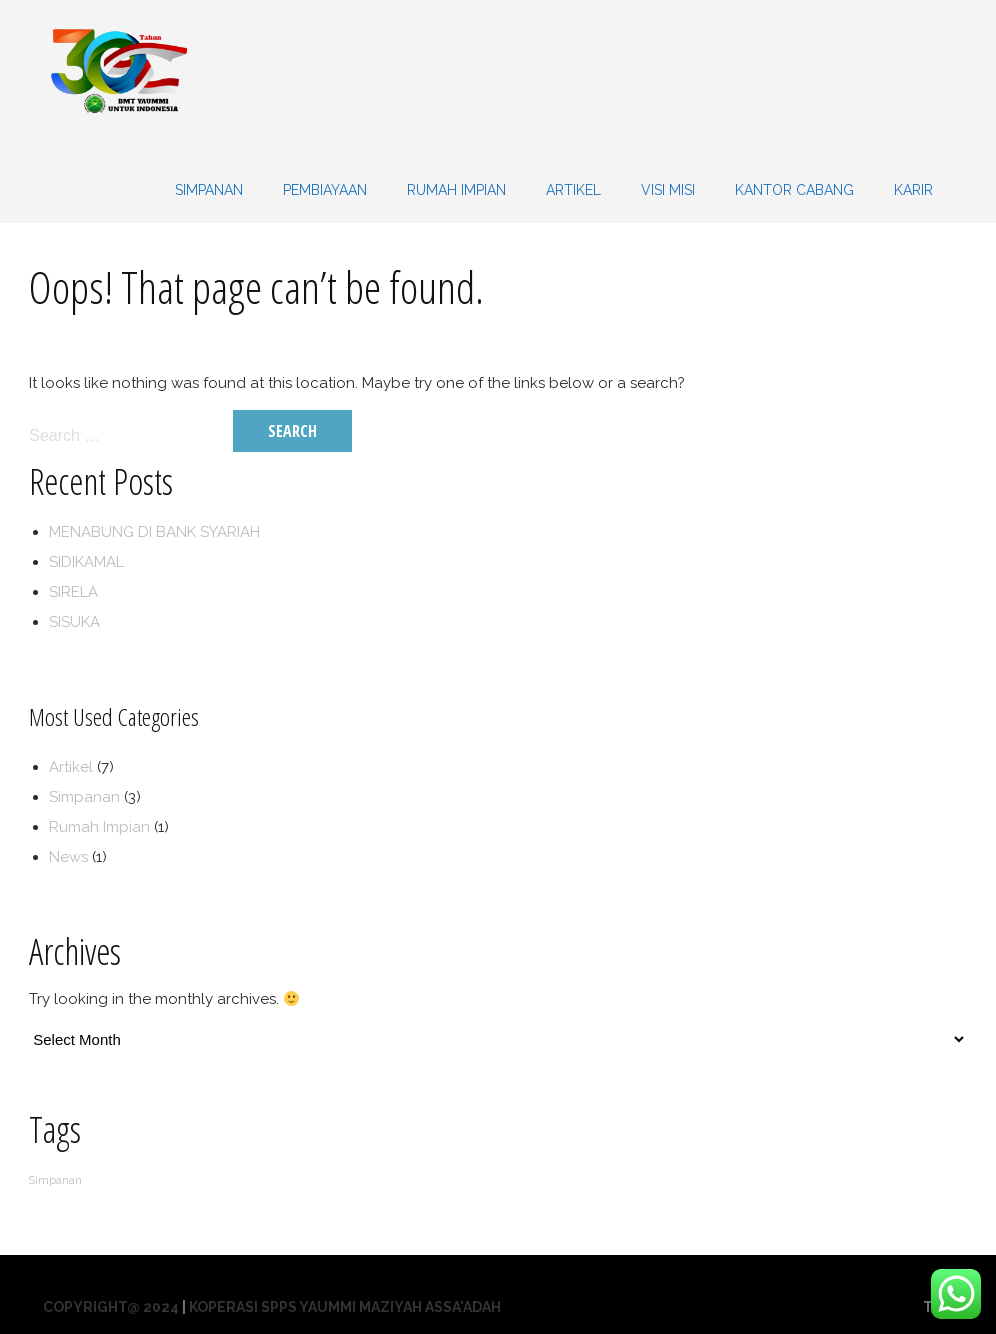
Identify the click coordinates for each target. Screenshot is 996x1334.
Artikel (573, 190)
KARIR (913, 190)
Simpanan (84, 797)
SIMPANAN (209, 190)
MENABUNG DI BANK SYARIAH (154, 532)
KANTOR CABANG (794, 190)
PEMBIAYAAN (325, 190)
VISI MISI (668, 190)
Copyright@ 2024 (111, 1307)
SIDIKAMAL (86, 562)
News (68, 857)
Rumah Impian (456, 190)
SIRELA (73, 592)
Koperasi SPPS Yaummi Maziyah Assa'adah (345, 1307)
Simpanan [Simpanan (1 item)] (55, 1180)
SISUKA (74, 622)
